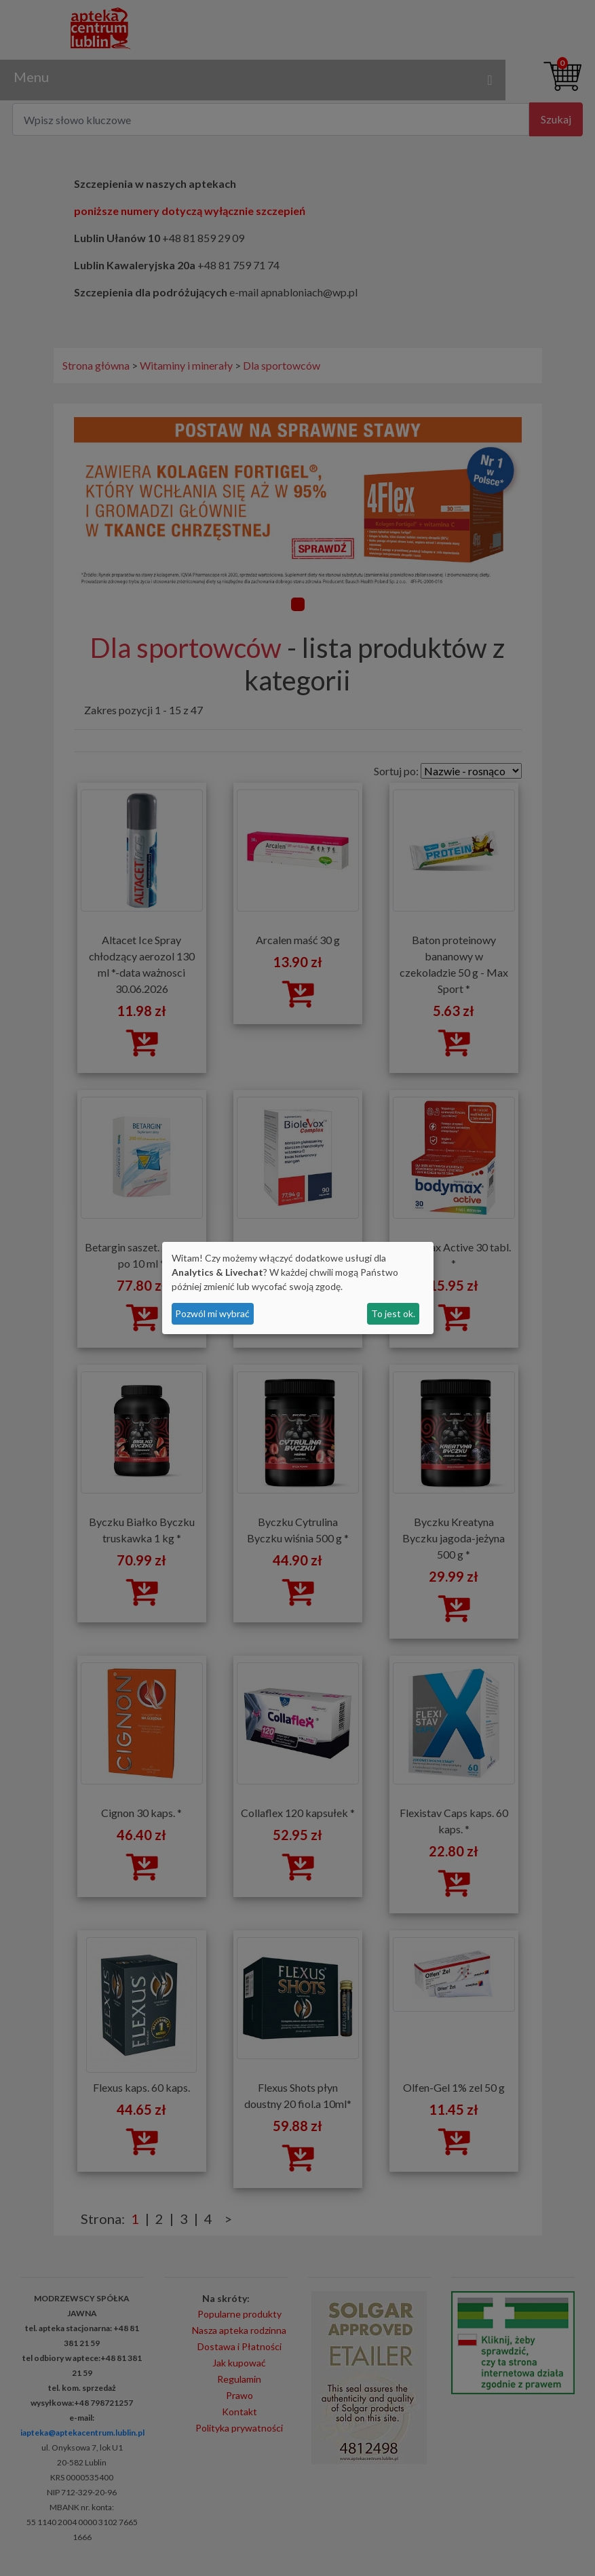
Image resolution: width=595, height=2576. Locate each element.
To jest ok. (393, 1313)
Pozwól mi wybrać (212, 1313)
